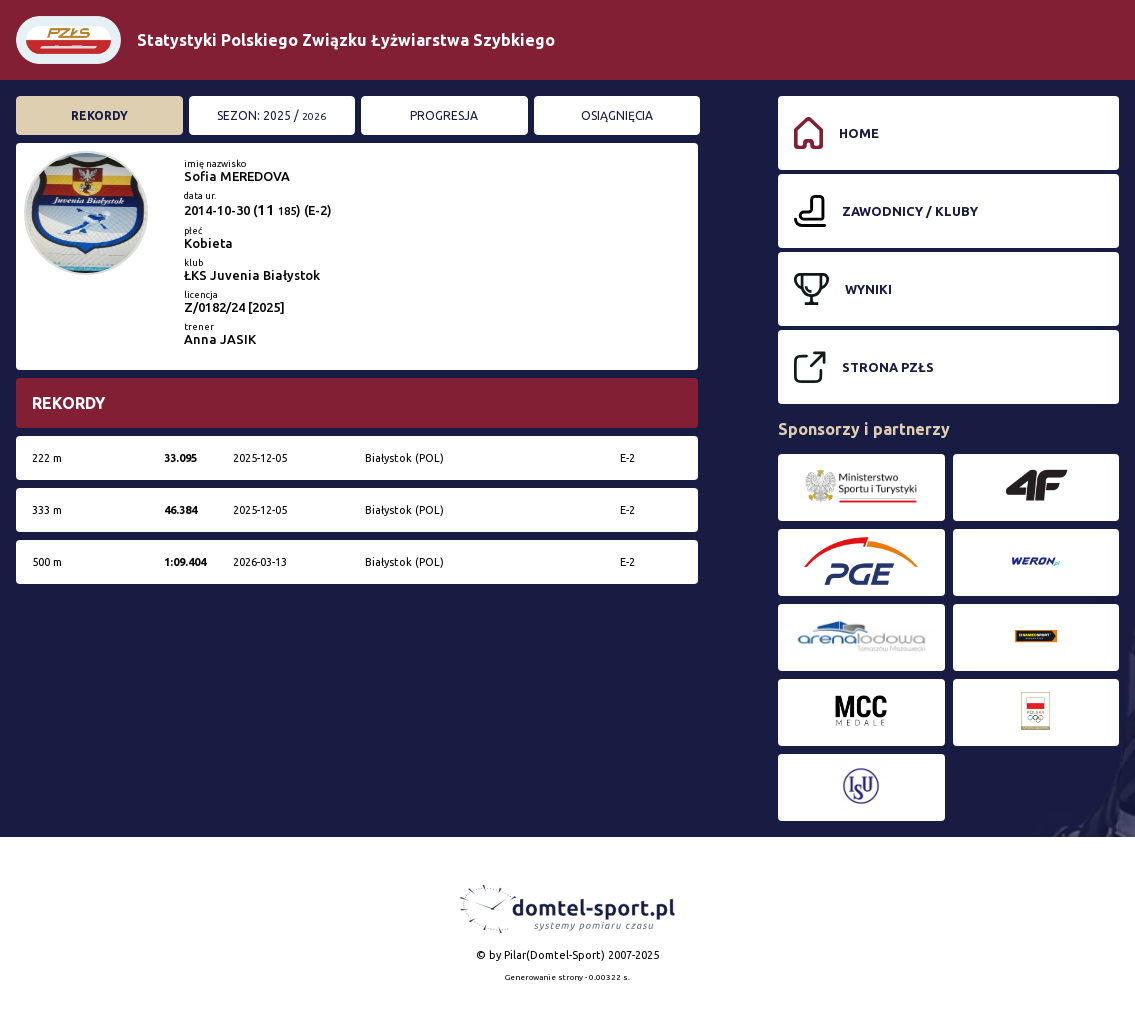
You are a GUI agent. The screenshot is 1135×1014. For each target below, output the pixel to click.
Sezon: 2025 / (271, 115)
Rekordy (99, 115)
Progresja (444, 115)
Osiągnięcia (617, 115)
